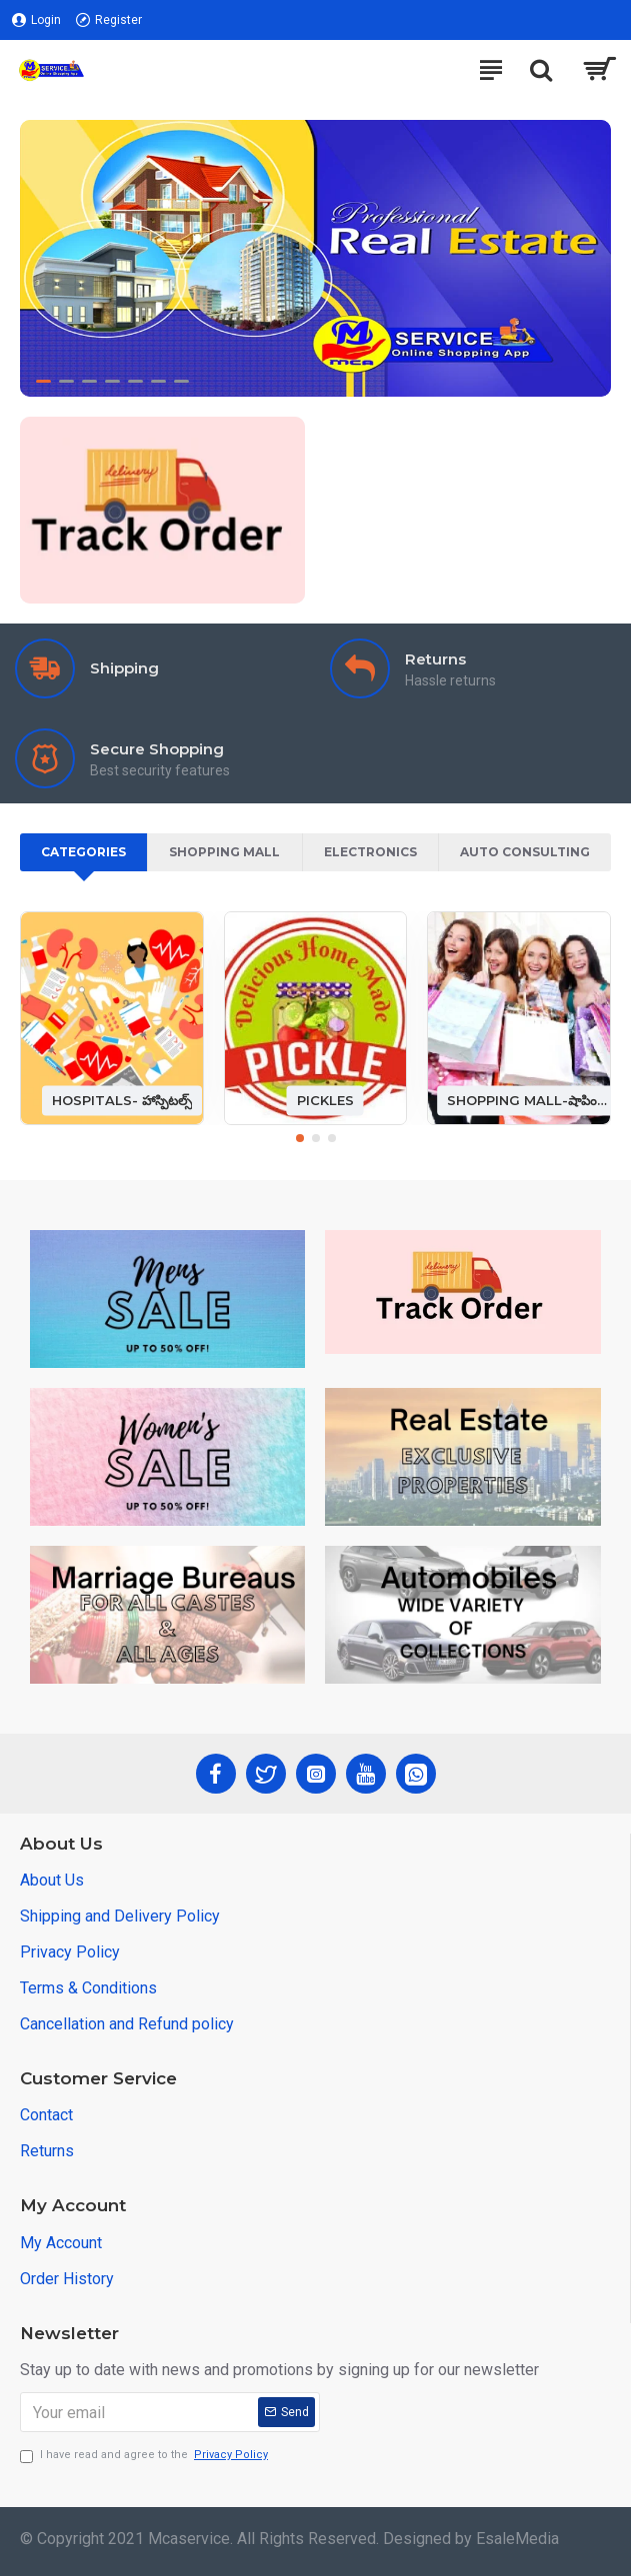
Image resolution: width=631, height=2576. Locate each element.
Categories (83, 851)
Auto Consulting (525, 851)
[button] (300, 1138)
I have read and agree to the (145, 2455)
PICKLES (325, 1100)
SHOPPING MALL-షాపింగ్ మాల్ (529, 1100)
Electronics (370, 851)
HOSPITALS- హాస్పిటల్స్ (122, 1100)
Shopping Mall (224, 851)
